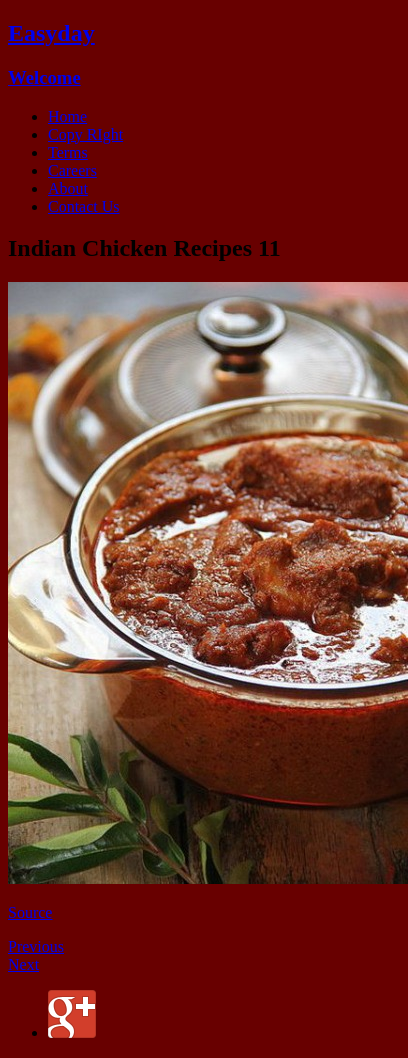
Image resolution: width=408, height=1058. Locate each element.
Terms (68, 152)
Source (30, 912)
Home (67, 116)
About (68, 188)
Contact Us (84, 206)
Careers (72, 170)
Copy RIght (85, 134)
